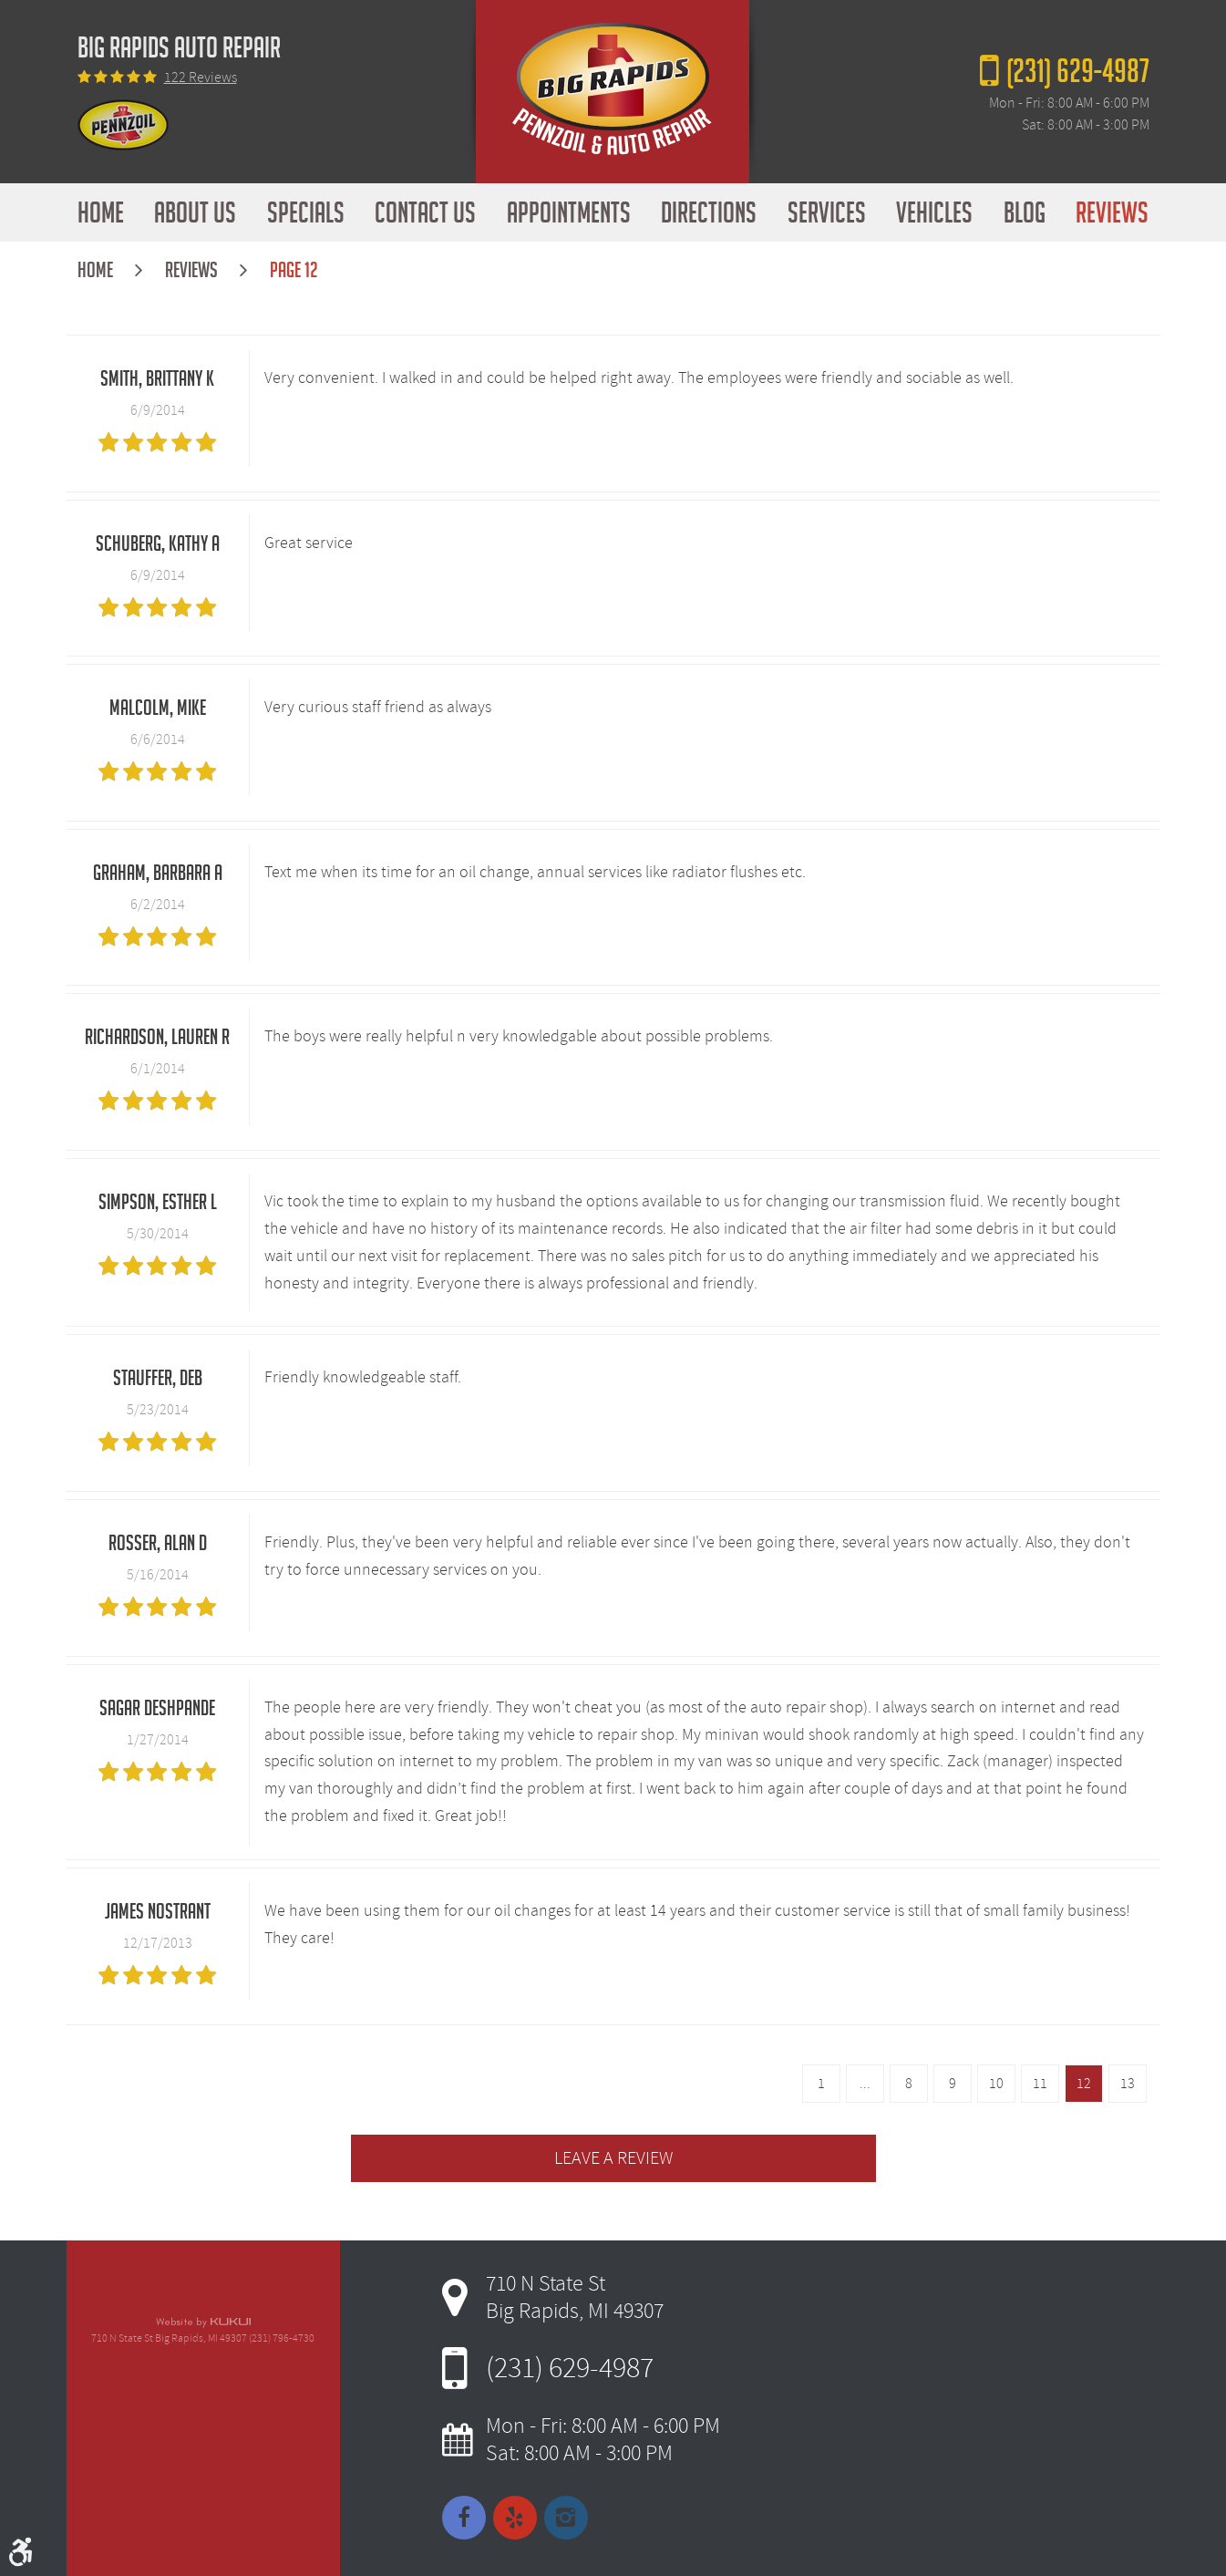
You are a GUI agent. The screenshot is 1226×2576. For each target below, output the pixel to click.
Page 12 (294, 270)
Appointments (569, 212)
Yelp (515, 2518)
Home (100, 212)
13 (1127, 2083)
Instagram (566, 2518)
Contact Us (425, 212)
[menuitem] (100, 212)
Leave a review (613, 2158)
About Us (195, 212)
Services (827, 212)
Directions (709, 212)
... (865, 2083)
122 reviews (200, 77)
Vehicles (934, 212)
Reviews (1112, 212)
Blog (1025, 212)
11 (1040, 2083)
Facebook (464, 2518)
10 (996, 2083)
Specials (306, 212)
